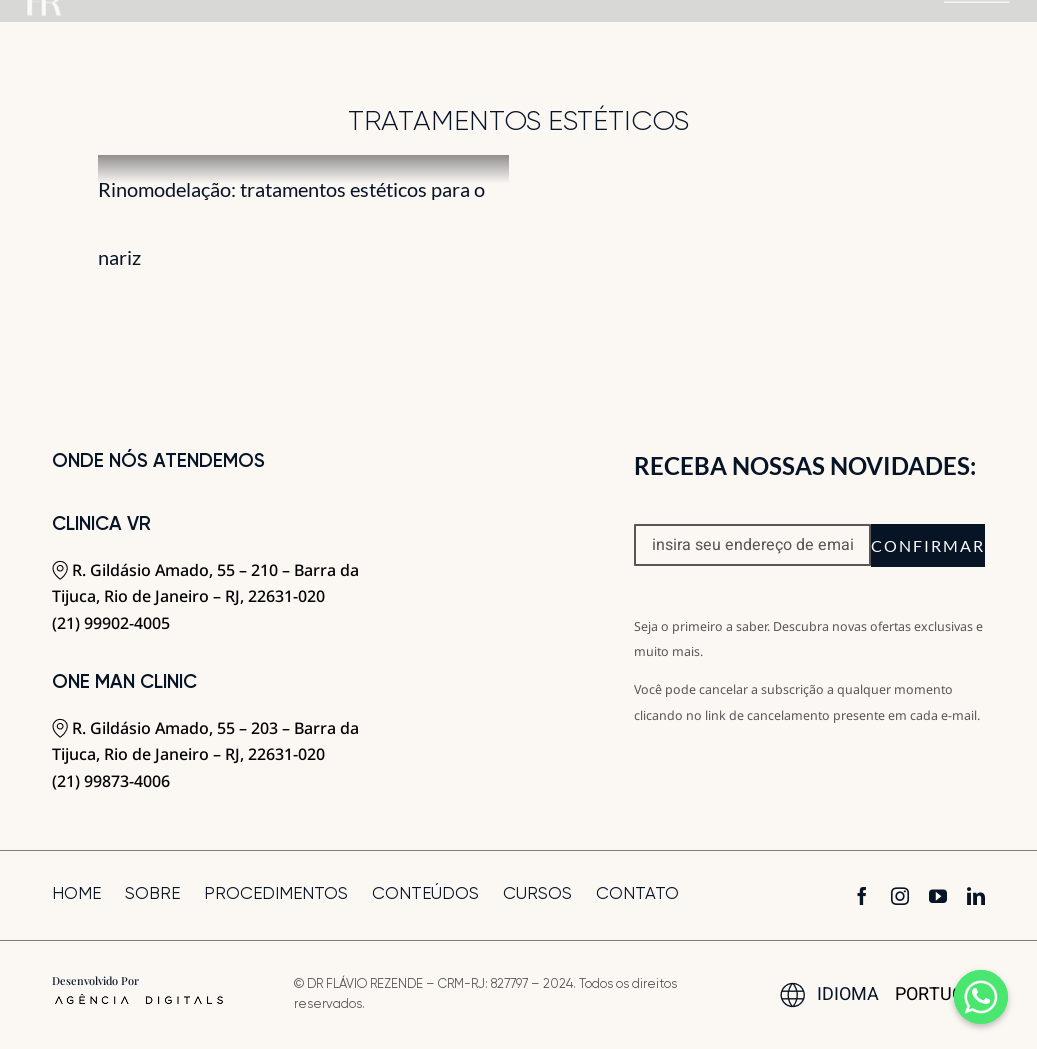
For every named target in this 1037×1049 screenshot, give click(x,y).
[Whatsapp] (981, 997)
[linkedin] (976, 896)
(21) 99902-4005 (111, 623)
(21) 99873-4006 (111, 781)
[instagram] (900, 896)
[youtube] (938, 896)
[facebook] (862, 896)
